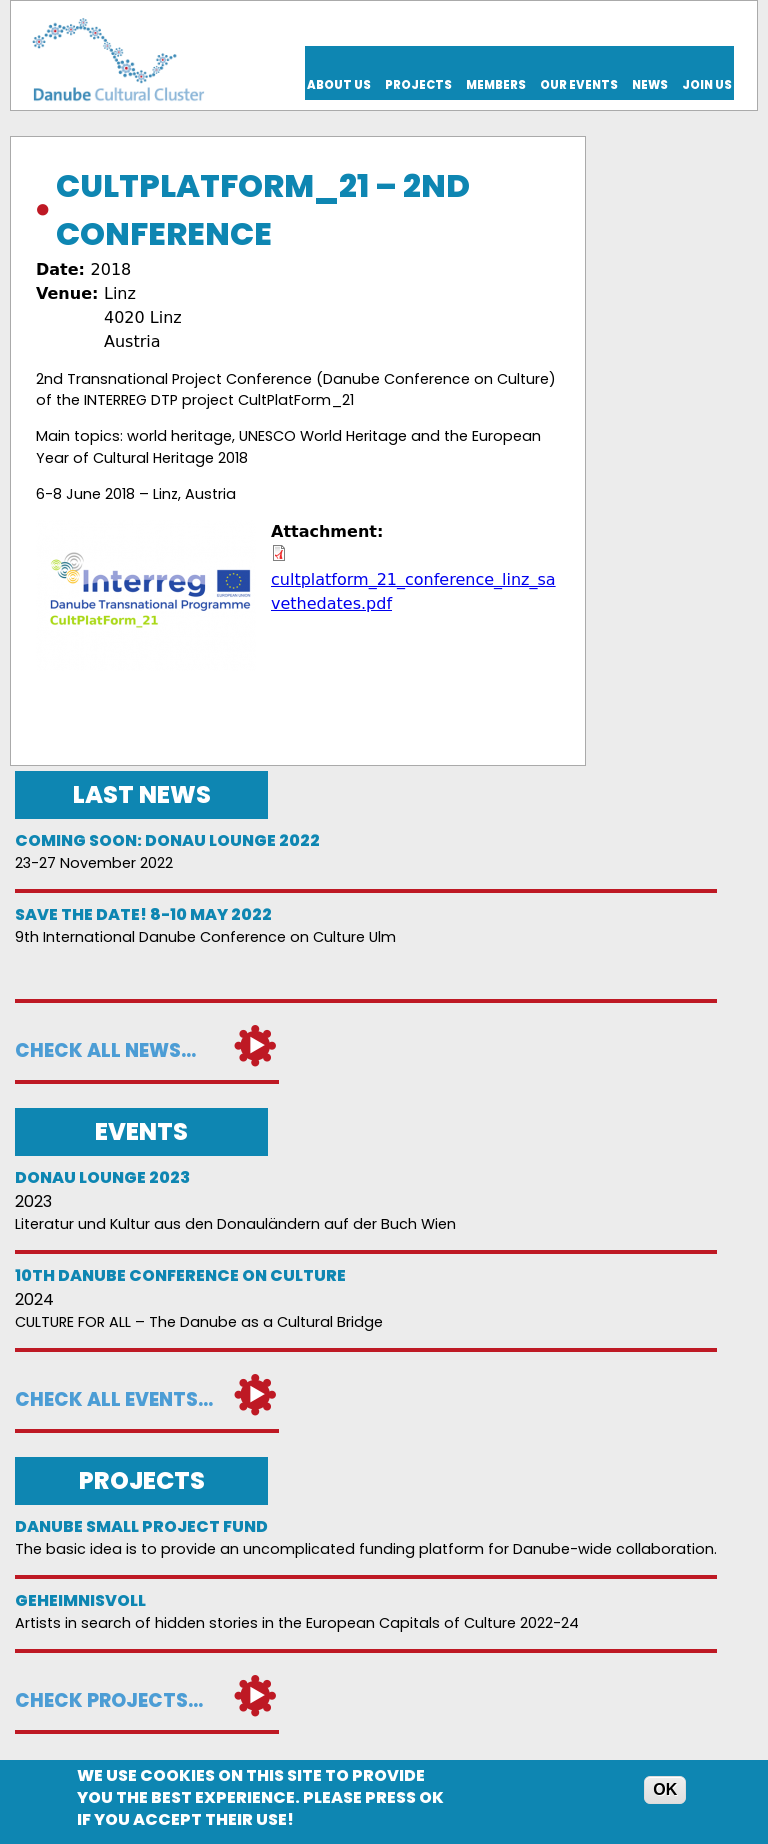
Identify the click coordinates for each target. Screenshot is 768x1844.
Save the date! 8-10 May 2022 (143, 914)
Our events (579, 85)
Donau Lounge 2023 (102, 1177)
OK (665, 1792)
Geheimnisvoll (80, 1600)
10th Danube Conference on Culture (180, 1275)
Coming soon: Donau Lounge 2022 (167, 840)
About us (339, 85)
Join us (707, 85)
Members (496, 85)
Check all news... (105, 1050)
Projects (418, 85)
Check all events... (114, 1399)
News (650, 85)
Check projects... (109, 1700)
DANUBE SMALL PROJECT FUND (141, 1526)
